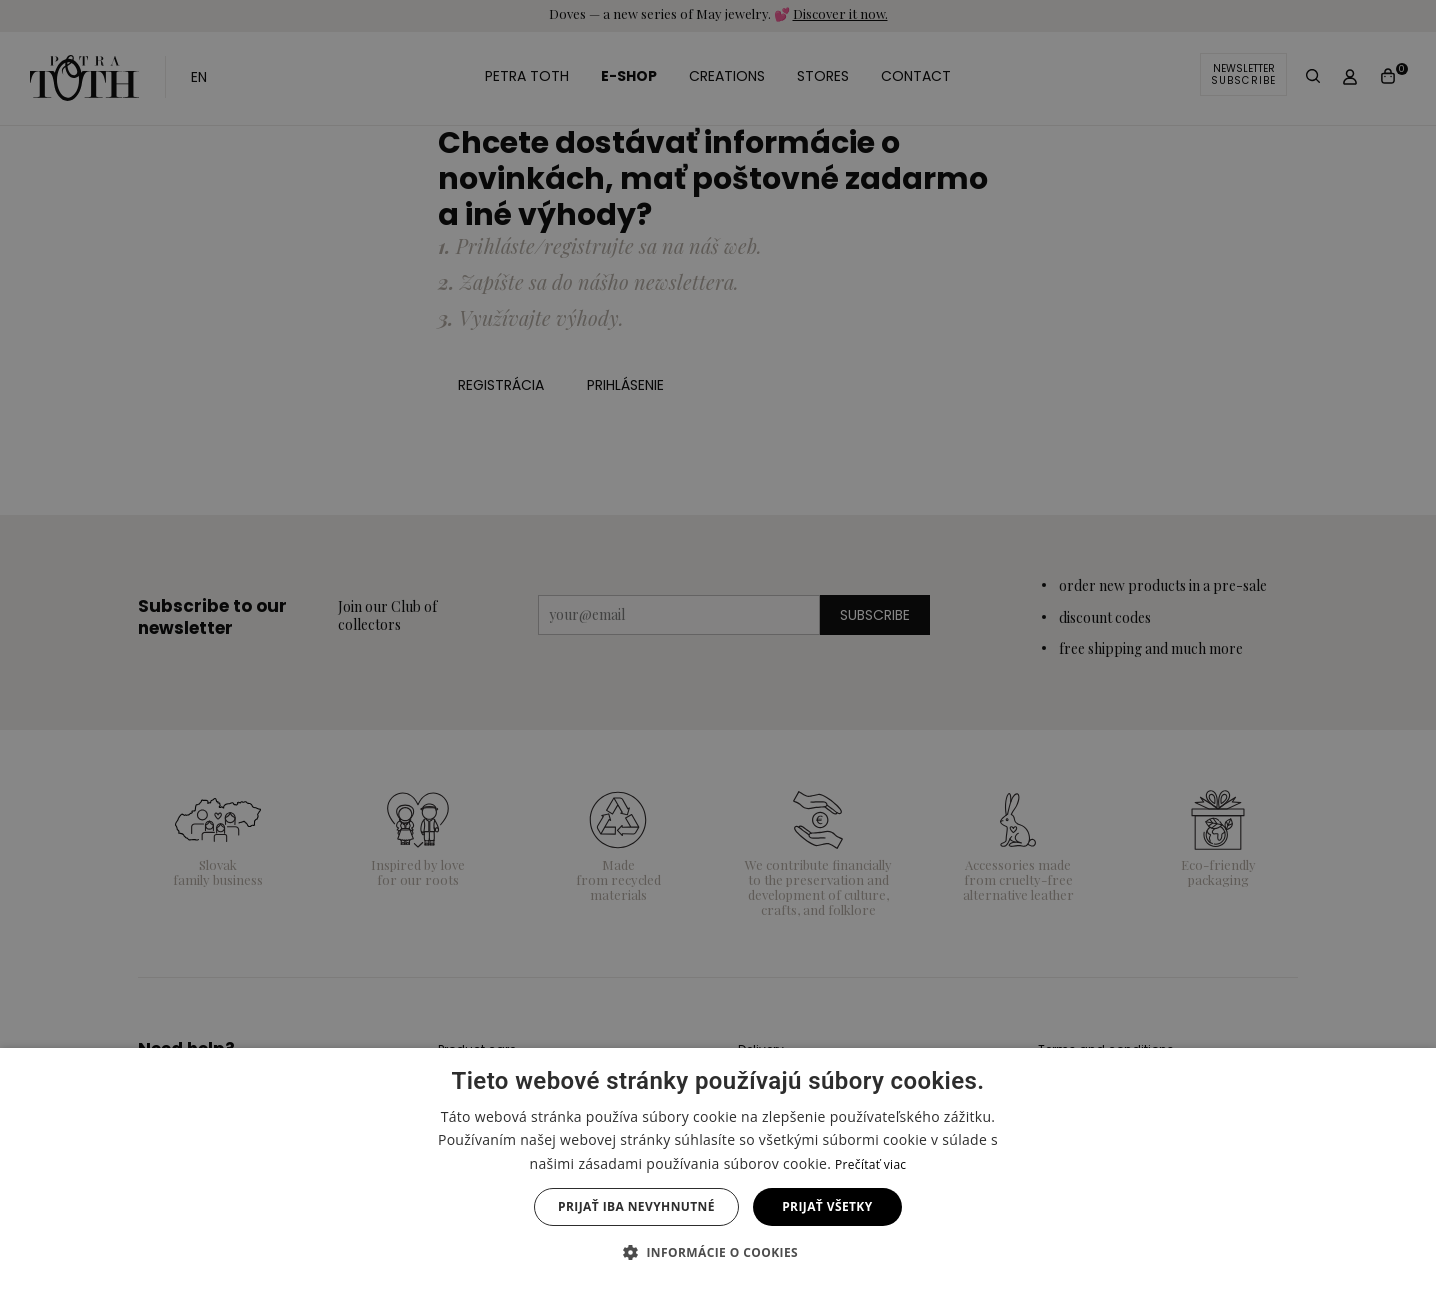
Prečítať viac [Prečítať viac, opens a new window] (870, 1164)
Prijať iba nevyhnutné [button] (636, 1206)
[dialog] (718, 644)
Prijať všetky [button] (827, 1206)
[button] (718, 1253)
